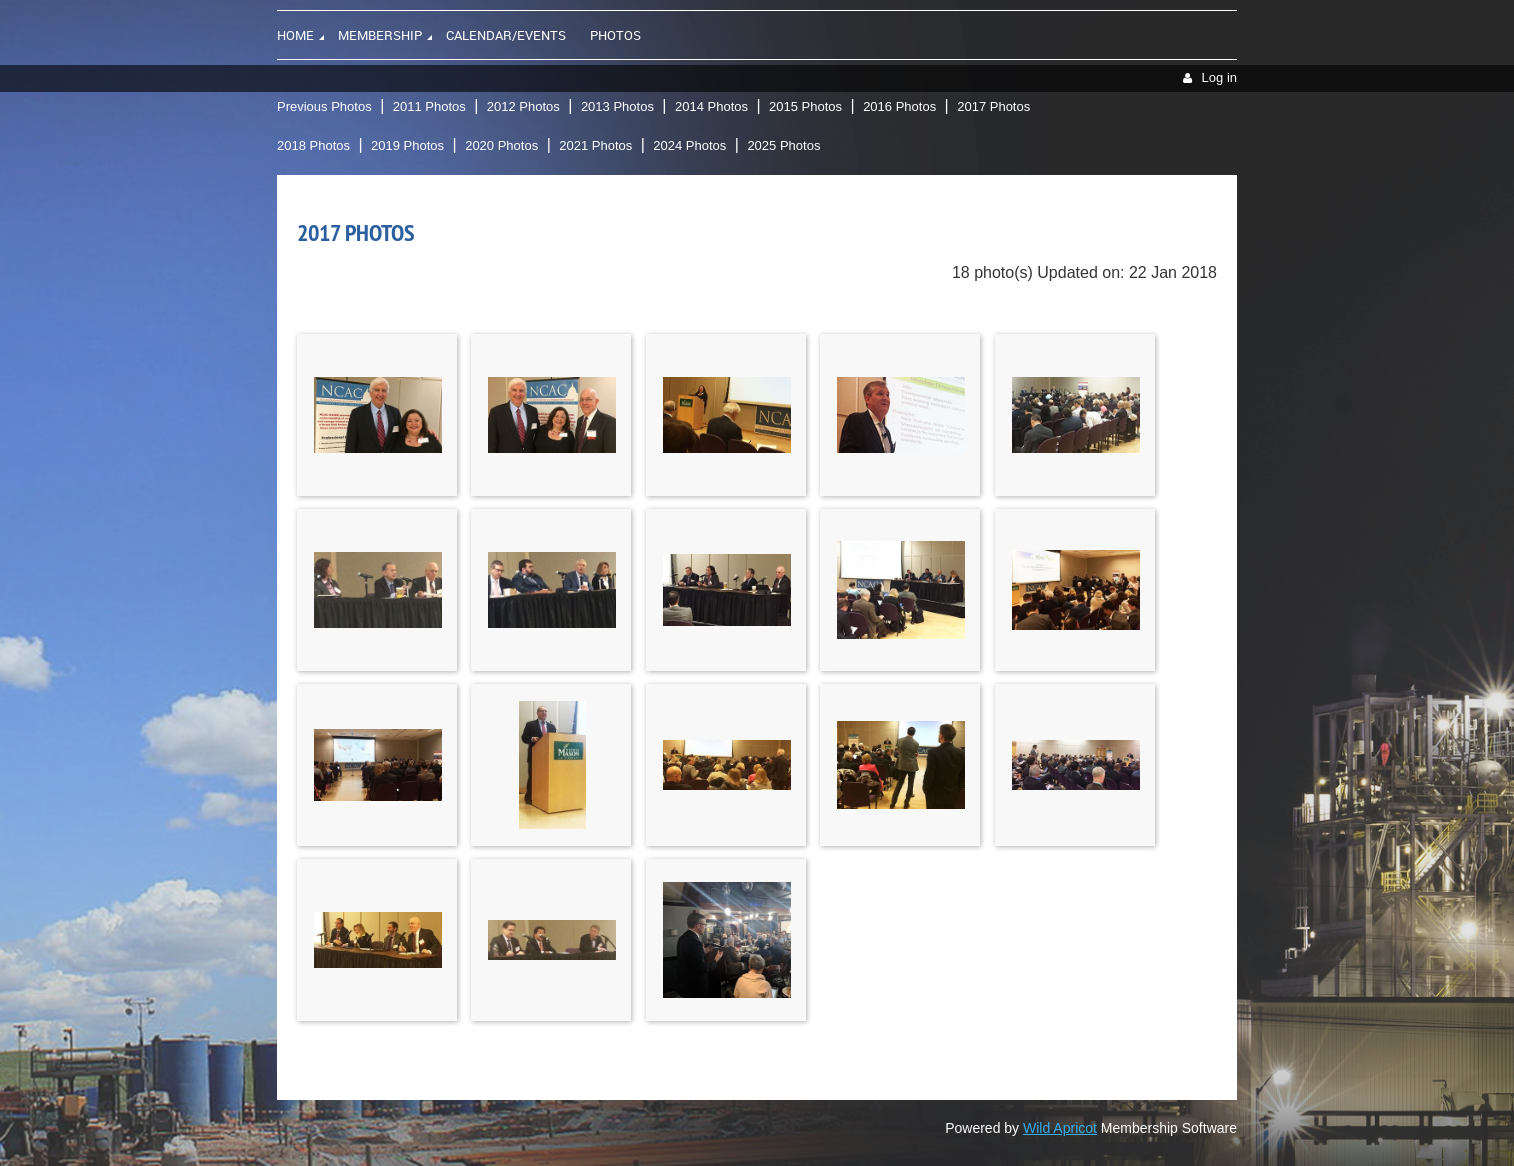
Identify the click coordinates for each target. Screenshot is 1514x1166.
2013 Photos (617, 106)
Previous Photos (324, 106)
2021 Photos (595, 145)
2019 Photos (407, 145)
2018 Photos (313, 145)
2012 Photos (523, 106)
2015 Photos (805, 106)
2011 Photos (429, 106)
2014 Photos (711, 106)
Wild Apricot (1060, 1128)
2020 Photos (501, 145)
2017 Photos (993, 106)
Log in (1219, 77)
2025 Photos (783, 145)
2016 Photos (899, 106)
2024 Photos (689, 145)
